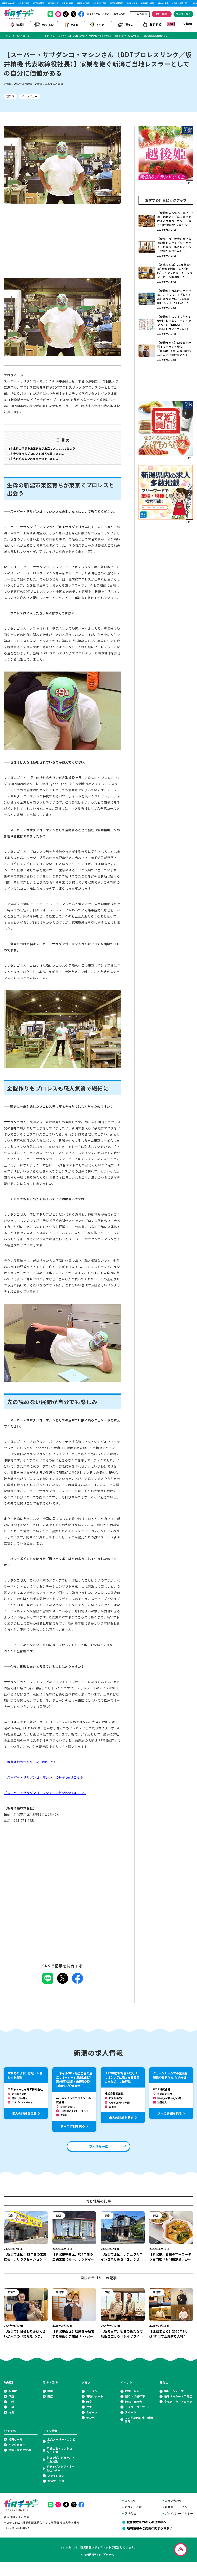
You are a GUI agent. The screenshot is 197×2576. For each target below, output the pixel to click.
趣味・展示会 (133, 2415)
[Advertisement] (62, 244)
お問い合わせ (121, 14)
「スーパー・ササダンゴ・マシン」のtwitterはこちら (43, 1790)
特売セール (15, 2453)
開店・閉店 (44, 24)
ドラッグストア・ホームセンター (60, 2482)
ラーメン (91, 2404)
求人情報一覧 (98, 2159)
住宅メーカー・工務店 (178, 2410)
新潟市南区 (68, 3)
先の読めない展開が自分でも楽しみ (42, 469)
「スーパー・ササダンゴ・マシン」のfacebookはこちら (45, 1806)
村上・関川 (132, 3)
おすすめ (152, 24)
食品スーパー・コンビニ (61, 2455)
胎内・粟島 (164, 3)
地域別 (17, 24)
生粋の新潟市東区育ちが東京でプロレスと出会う (52, 458)
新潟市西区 (39, 3)
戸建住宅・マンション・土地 (59, 2464)
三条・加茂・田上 (181, 3)
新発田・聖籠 (148, 3)
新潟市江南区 (84, 3)
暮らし (125, 24)
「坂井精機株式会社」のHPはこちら (30, 1775)
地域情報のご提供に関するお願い (149, 2541)
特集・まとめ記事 (19, 2463)
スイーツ (92, 2426)
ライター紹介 (183, 14)
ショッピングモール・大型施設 (61, 2473)
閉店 (50, 2410)
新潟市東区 (24, 3)
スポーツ (130, 2426)
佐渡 (11, 2426)
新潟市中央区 (9, 3)
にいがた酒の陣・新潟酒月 (139, 2433)
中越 (11, 2415)
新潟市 (10, 95)
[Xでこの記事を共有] (62, 1995)
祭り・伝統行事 (135, 2410)
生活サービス (55, 2494)
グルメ (71, 24)
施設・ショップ (174, 2404)
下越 (11, 2410)
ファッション (55, 2489)
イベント (98, 24)
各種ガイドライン (176, 2520)
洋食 (89, 2420)
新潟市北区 (53, 3)
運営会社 (130, 2527)
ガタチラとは (93, 14)
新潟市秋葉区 (100, 3)
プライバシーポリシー (179, 2527)
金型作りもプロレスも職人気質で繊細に (45, 463)
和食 (89, 2415)
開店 (50, 2404)
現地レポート (94, 2410)
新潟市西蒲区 (117, 3)
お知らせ (107, 14)
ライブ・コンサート (137, 2420)
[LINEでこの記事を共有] (47, 1995)
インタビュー (29, 95)
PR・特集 (161, 14)
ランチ (90, 2431)
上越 (11, 2420)
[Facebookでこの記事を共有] (77, 1995)
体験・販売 (132, 2404)
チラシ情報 (179, 24)
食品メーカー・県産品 (178, 2415)
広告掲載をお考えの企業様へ (146, 2535)
